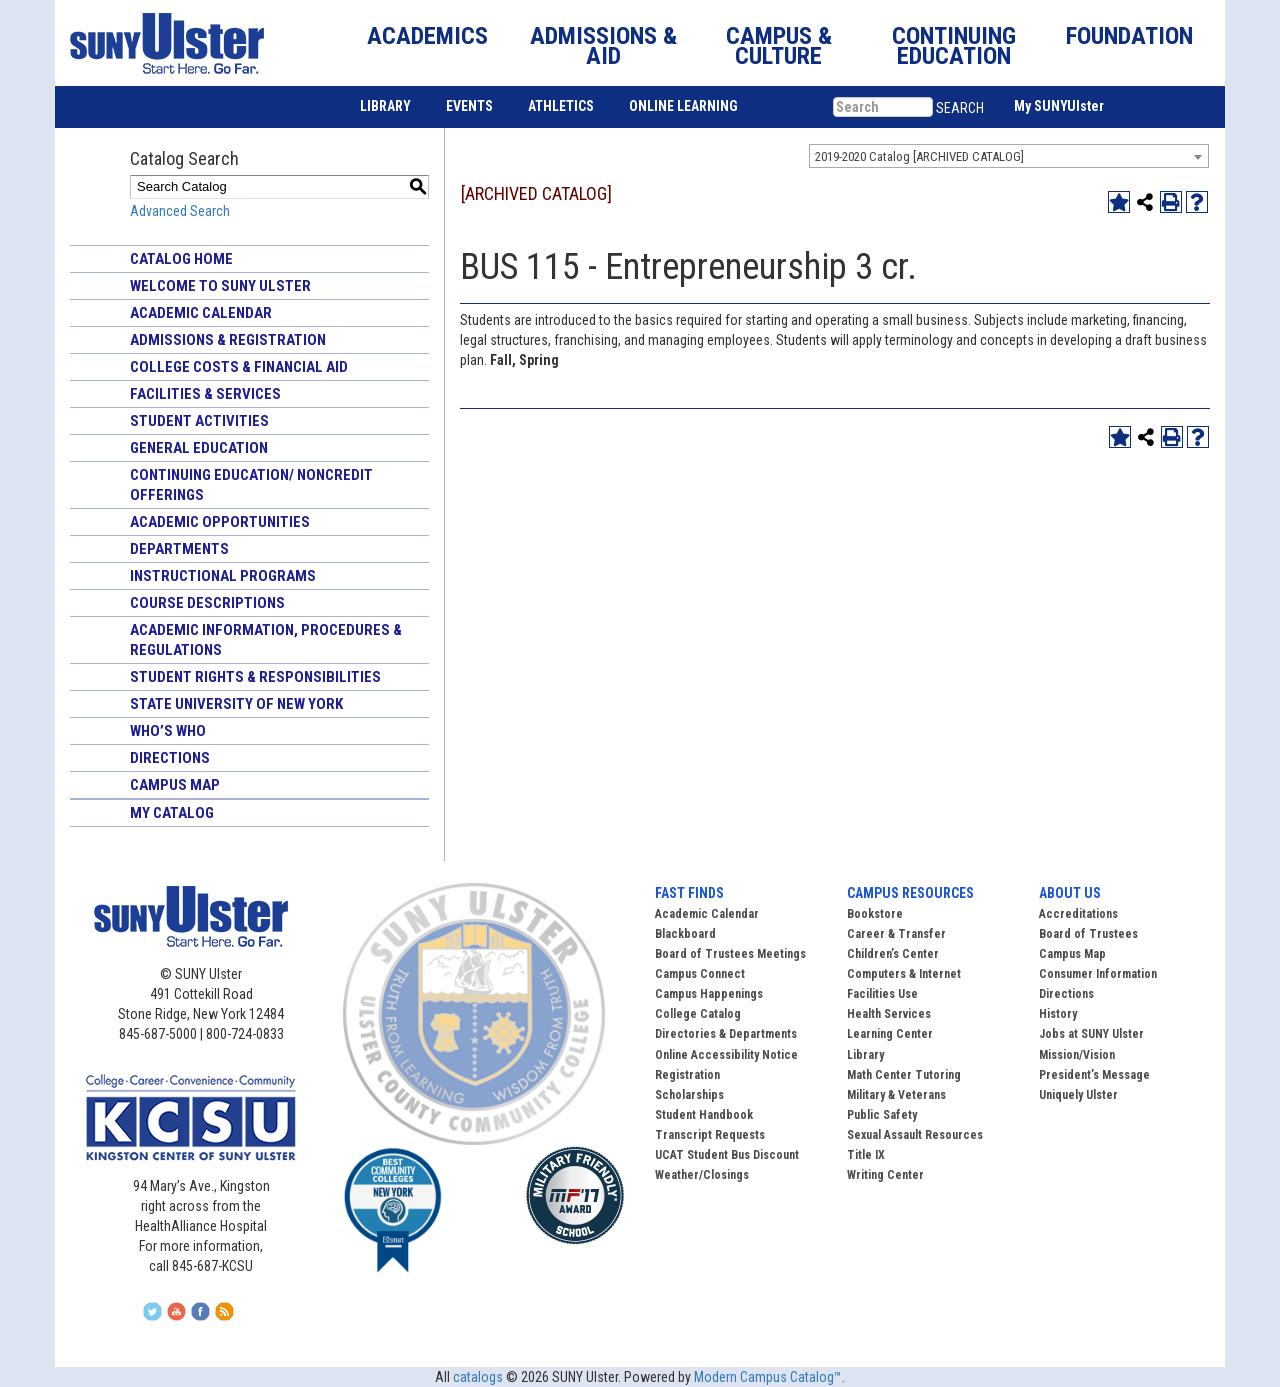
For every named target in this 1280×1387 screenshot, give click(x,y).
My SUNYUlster (1059, 106)
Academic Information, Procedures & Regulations (266, 640)
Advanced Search (180, 211)
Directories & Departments (726, 1034)
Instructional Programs (223, 576)
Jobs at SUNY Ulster (1091, 1034)
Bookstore (875, 914)
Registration (687, 1075)
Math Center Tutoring (904, 1075)
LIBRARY (385, 106)
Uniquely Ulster (1078, 1095)
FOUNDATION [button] (1129, 36)
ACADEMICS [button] (427, 36)
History (1058, 1014)
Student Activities (199, 421)
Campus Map (175, 785)
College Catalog (698, 1014)
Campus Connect (700, 974)
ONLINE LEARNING (683, 106)
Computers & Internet (904, 974)
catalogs (478, 1377)
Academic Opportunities (220, 522)
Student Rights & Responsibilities (255, 677)
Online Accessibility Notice (726, 1055)
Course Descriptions (207, 603)
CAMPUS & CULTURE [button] (779, 46)
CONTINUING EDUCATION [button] (954, 46)
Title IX (866, 1155)
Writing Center (885, 1175)
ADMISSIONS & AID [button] (603, 46)
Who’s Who (168, 731)
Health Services (889, 1014)
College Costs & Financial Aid (239, 367)
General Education (199, 448)
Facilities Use (882, 994)
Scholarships (689, 1095)
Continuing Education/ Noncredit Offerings (251, 485)
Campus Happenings (709, 994)
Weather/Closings (702, 1175)
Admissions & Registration (228, 340)
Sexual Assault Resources (915, 1135)
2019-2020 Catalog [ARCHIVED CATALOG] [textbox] (919, 156)
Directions (170, 758)
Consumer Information (1098, 974)
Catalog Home (181, 259)
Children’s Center (893, 954)
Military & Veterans (896, 1095)
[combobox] (1009, 156)
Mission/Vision (1077, 1055)
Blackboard (685, 934)
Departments (179, 549)
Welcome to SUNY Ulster (220, 286)
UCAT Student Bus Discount (727, 1155)
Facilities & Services (205, 394)
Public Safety (882, 1115)
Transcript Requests (710, 1135)
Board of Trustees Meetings (730, 954)
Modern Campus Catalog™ (768, 1377)
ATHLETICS (561, 106)
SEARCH (960, 108)
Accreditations (1078, 914)
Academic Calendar (201, 313)
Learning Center (890, 1034)
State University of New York (236, 704)
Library (865, 1055)
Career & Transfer (896, 934)
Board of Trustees (1088, 934)
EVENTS (469, 106)
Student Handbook (704, 1115)
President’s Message (1094, 1075)
